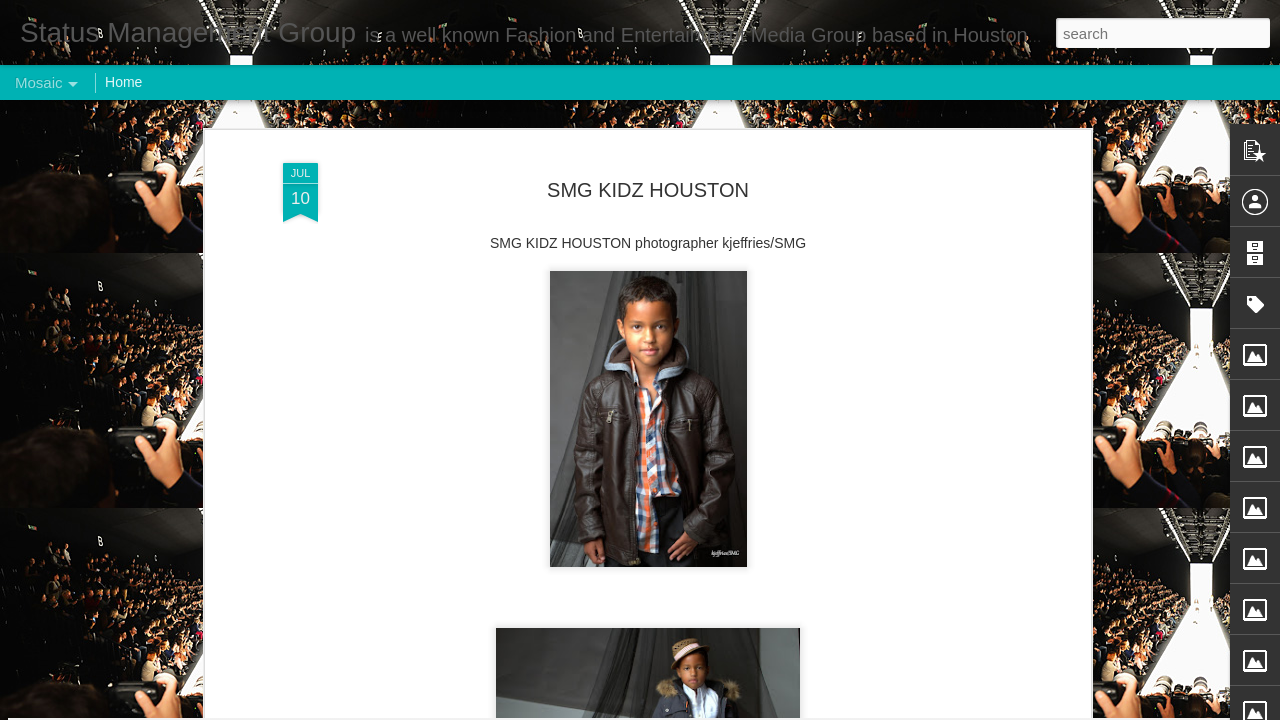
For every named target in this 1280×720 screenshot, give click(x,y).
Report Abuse (761, 709)
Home (123, 82)
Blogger (702, 709)
